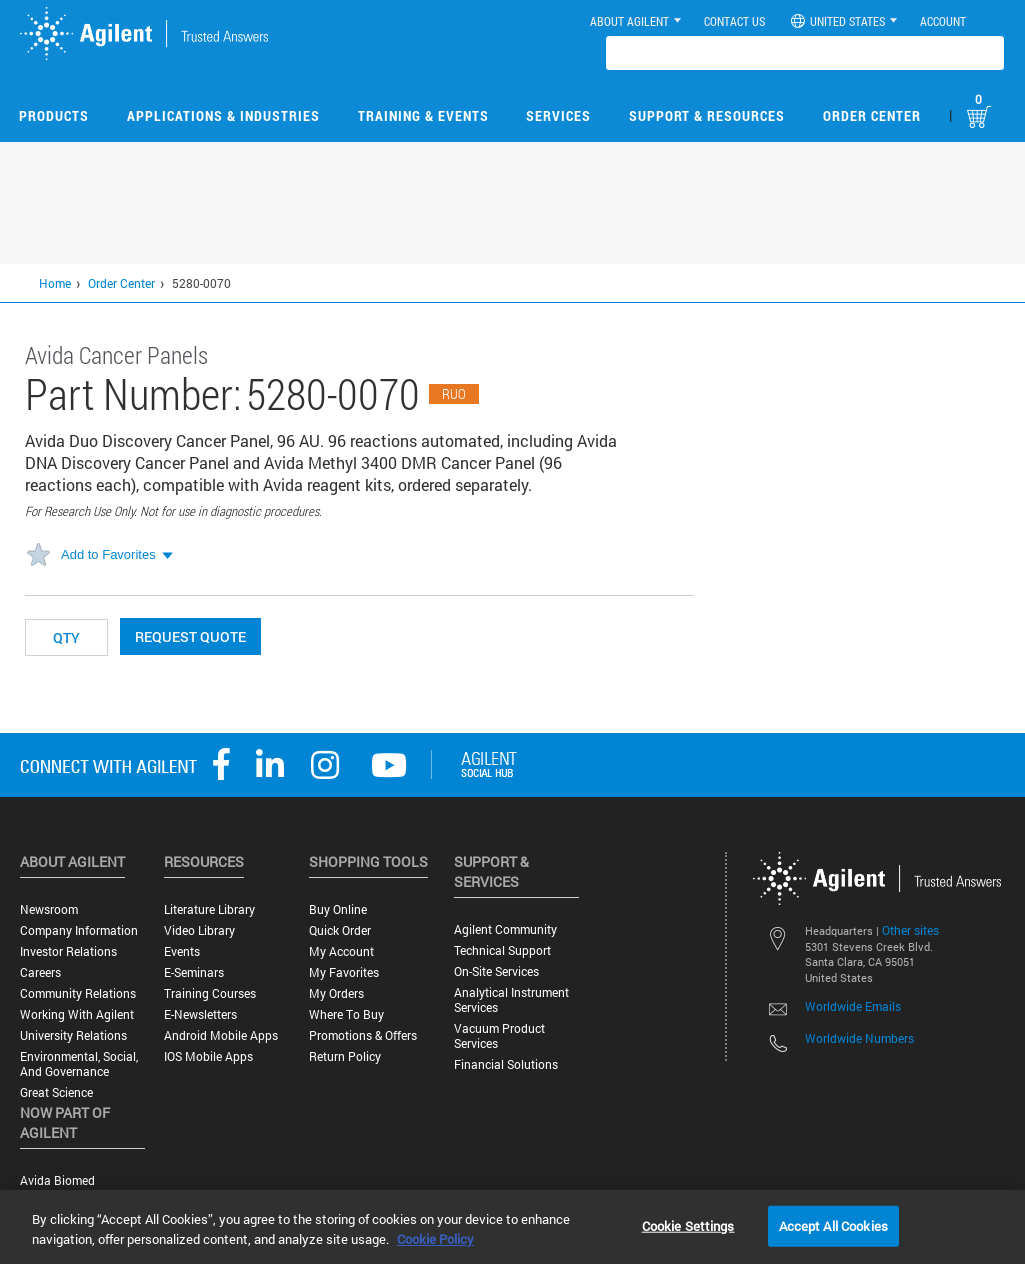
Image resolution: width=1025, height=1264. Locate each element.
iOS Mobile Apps (208, 1056)
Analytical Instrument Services (511, 1000)
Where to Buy (346, 1014)
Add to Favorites (108, 554)
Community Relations (78, 993)
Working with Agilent (77, 1014)
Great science (56, 1092)
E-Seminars (194, 972)
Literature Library (209, 909)
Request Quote (190, 636)
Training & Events (423, 115)
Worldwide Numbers (859, 1038)
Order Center (872, 115)
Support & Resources (707, 115)
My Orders (336, 993)
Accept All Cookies (833, 1225)
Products (54, 115)
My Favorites (344, 972)
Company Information (79, 930)
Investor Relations (68, 951)
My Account (341, 951)
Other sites (910, 930)
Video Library (199, 930)
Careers (40, 972)
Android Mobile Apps (221, 1035)
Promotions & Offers (363, 1035)
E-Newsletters (200, 1014)
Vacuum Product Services (499, 1036)
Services (558, 115)
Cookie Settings (688, 1225)
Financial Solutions (506, 1064)
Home (55, 283)
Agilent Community (505, 929)
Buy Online (338, 909)
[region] (512, 1227)
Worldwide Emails (853, 1006)
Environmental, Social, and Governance (79, 1064)
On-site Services (496, 971)
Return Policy (345, 1056)
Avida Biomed (57, 1180)
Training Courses (210, 993)
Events (182, 951)
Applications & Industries (223, 115)
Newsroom (49, 909)
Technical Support (502, 950)
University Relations (73, 1035)
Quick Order (340, 930)
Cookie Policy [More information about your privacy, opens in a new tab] (435, 1239)
